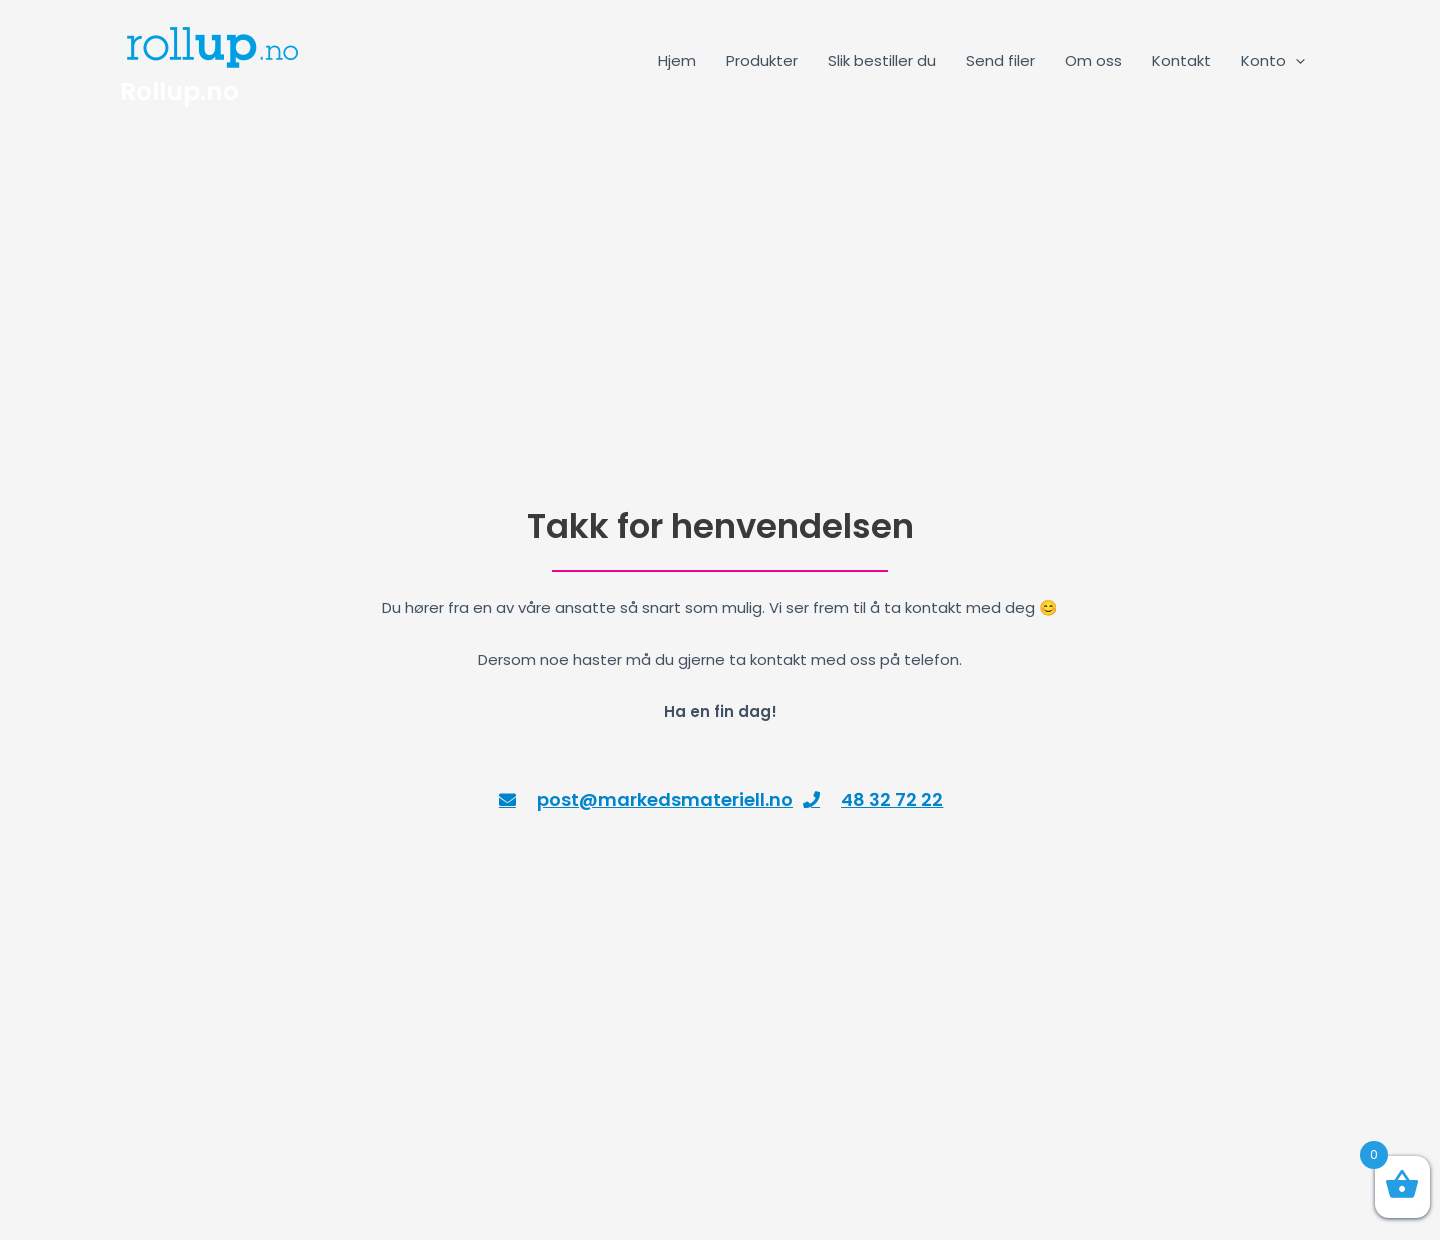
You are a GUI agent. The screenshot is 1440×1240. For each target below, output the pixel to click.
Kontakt (1181, 60)
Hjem (677, 60)
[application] (1295, 60)
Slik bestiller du (882, 60)
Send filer (1000, 60)
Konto (1273, 60)
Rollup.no (179, 91)
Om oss (1093, 60)
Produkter (762, 60)
